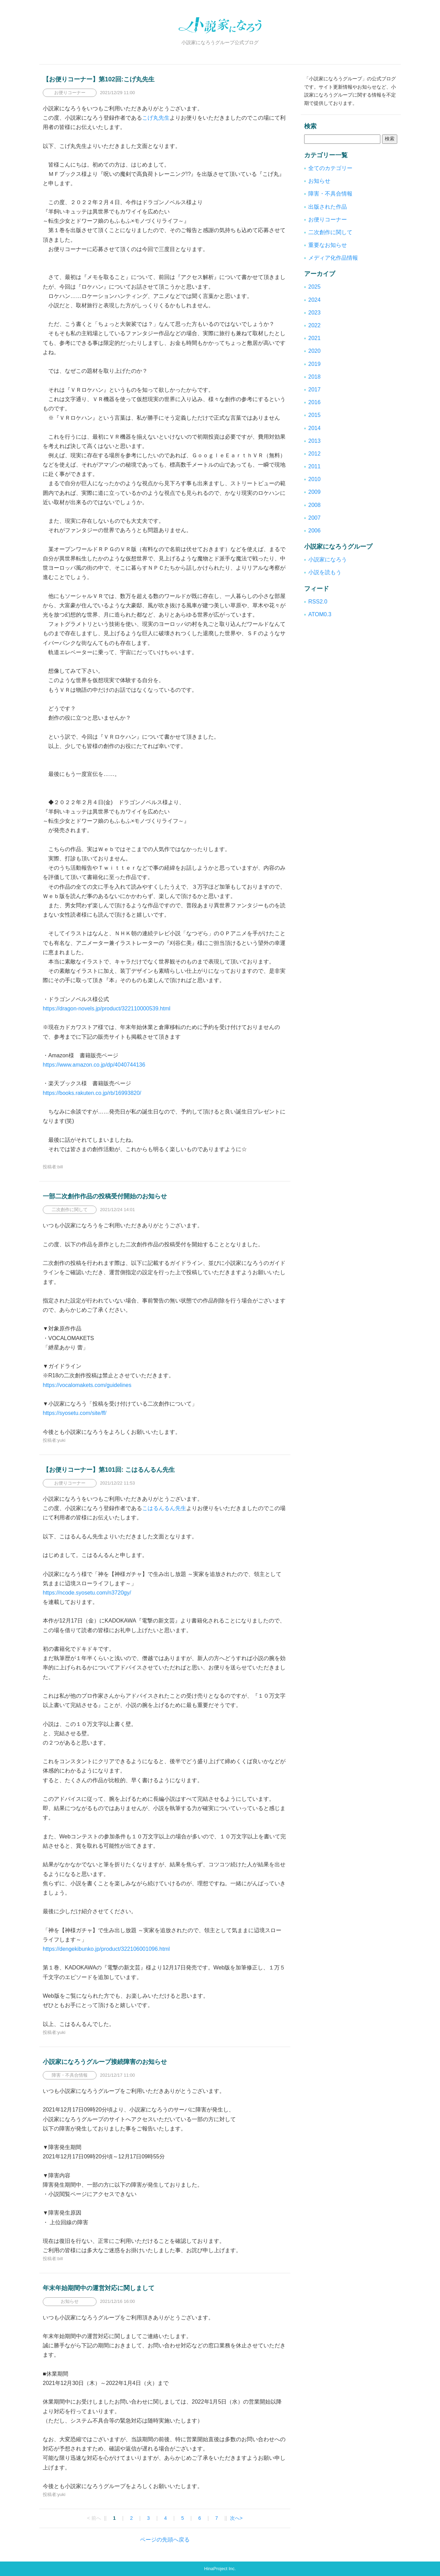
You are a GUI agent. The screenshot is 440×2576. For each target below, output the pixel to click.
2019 (314, 364)
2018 (314, 377)
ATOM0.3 (319, 614)
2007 (314, 518)
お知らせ (319, 181)
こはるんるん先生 (164, 1508)
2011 (314, 466)
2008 (314, 505)
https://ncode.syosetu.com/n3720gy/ (87, 1593)
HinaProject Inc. (220, 2568)
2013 (314, 441)
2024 (314, 300)
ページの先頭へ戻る (165, 2540)
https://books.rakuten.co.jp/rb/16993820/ (92, 1093)
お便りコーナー (327, 219)
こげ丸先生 (156, 118)
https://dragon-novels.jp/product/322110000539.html (106, 1008)
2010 (314, 479)
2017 (314, 389)
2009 (314, 492)
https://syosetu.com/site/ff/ (75, 1413)
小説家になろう (327, 559)
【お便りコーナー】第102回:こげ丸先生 (98, 79)
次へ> (236, 2518)
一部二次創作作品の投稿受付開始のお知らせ (105, 1196)
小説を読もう (324, 572)
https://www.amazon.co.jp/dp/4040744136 (94, 1065)
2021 (314, 338)
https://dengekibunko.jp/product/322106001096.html (106, 1949)
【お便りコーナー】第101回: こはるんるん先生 (109, 1469)
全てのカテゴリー (330, 168)
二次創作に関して (330, 232)
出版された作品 (327, 207)
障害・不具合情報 (330, 194)
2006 (314, 530)
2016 (314, 402)
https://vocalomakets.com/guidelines (87, 1385)
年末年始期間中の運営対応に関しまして (98, 2288)
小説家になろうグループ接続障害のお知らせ (105, 2061)
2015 (314, 415)
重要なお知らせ (327, 245)
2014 (314, 428)
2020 (314, 351)
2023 (314, 313)
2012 (314, 454)
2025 (314, 287)
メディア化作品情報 (333, 258)
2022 (314, 325)
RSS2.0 (317, 602)
